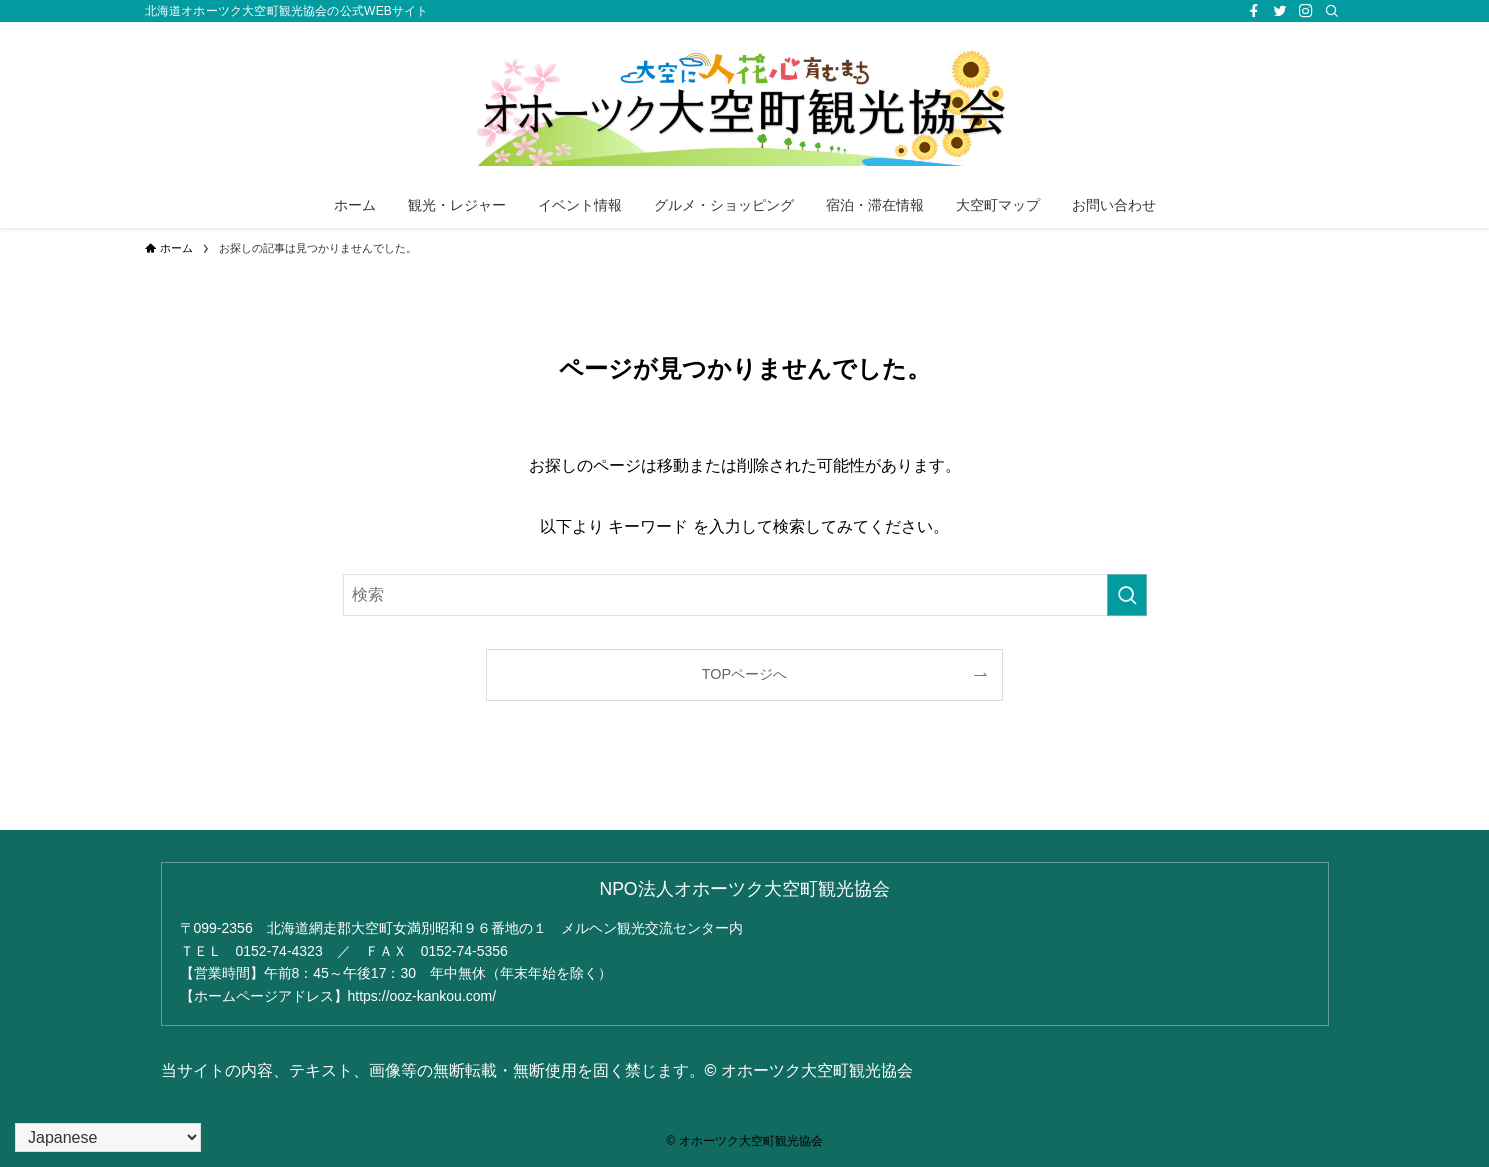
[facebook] (1254, 11)
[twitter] (1280, 11)
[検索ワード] (745, 595)
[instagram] (1306, 11)
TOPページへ (744, 674)
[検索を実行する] (1127, 595)
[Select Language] (108, 1137)
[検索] (1332, 11)
